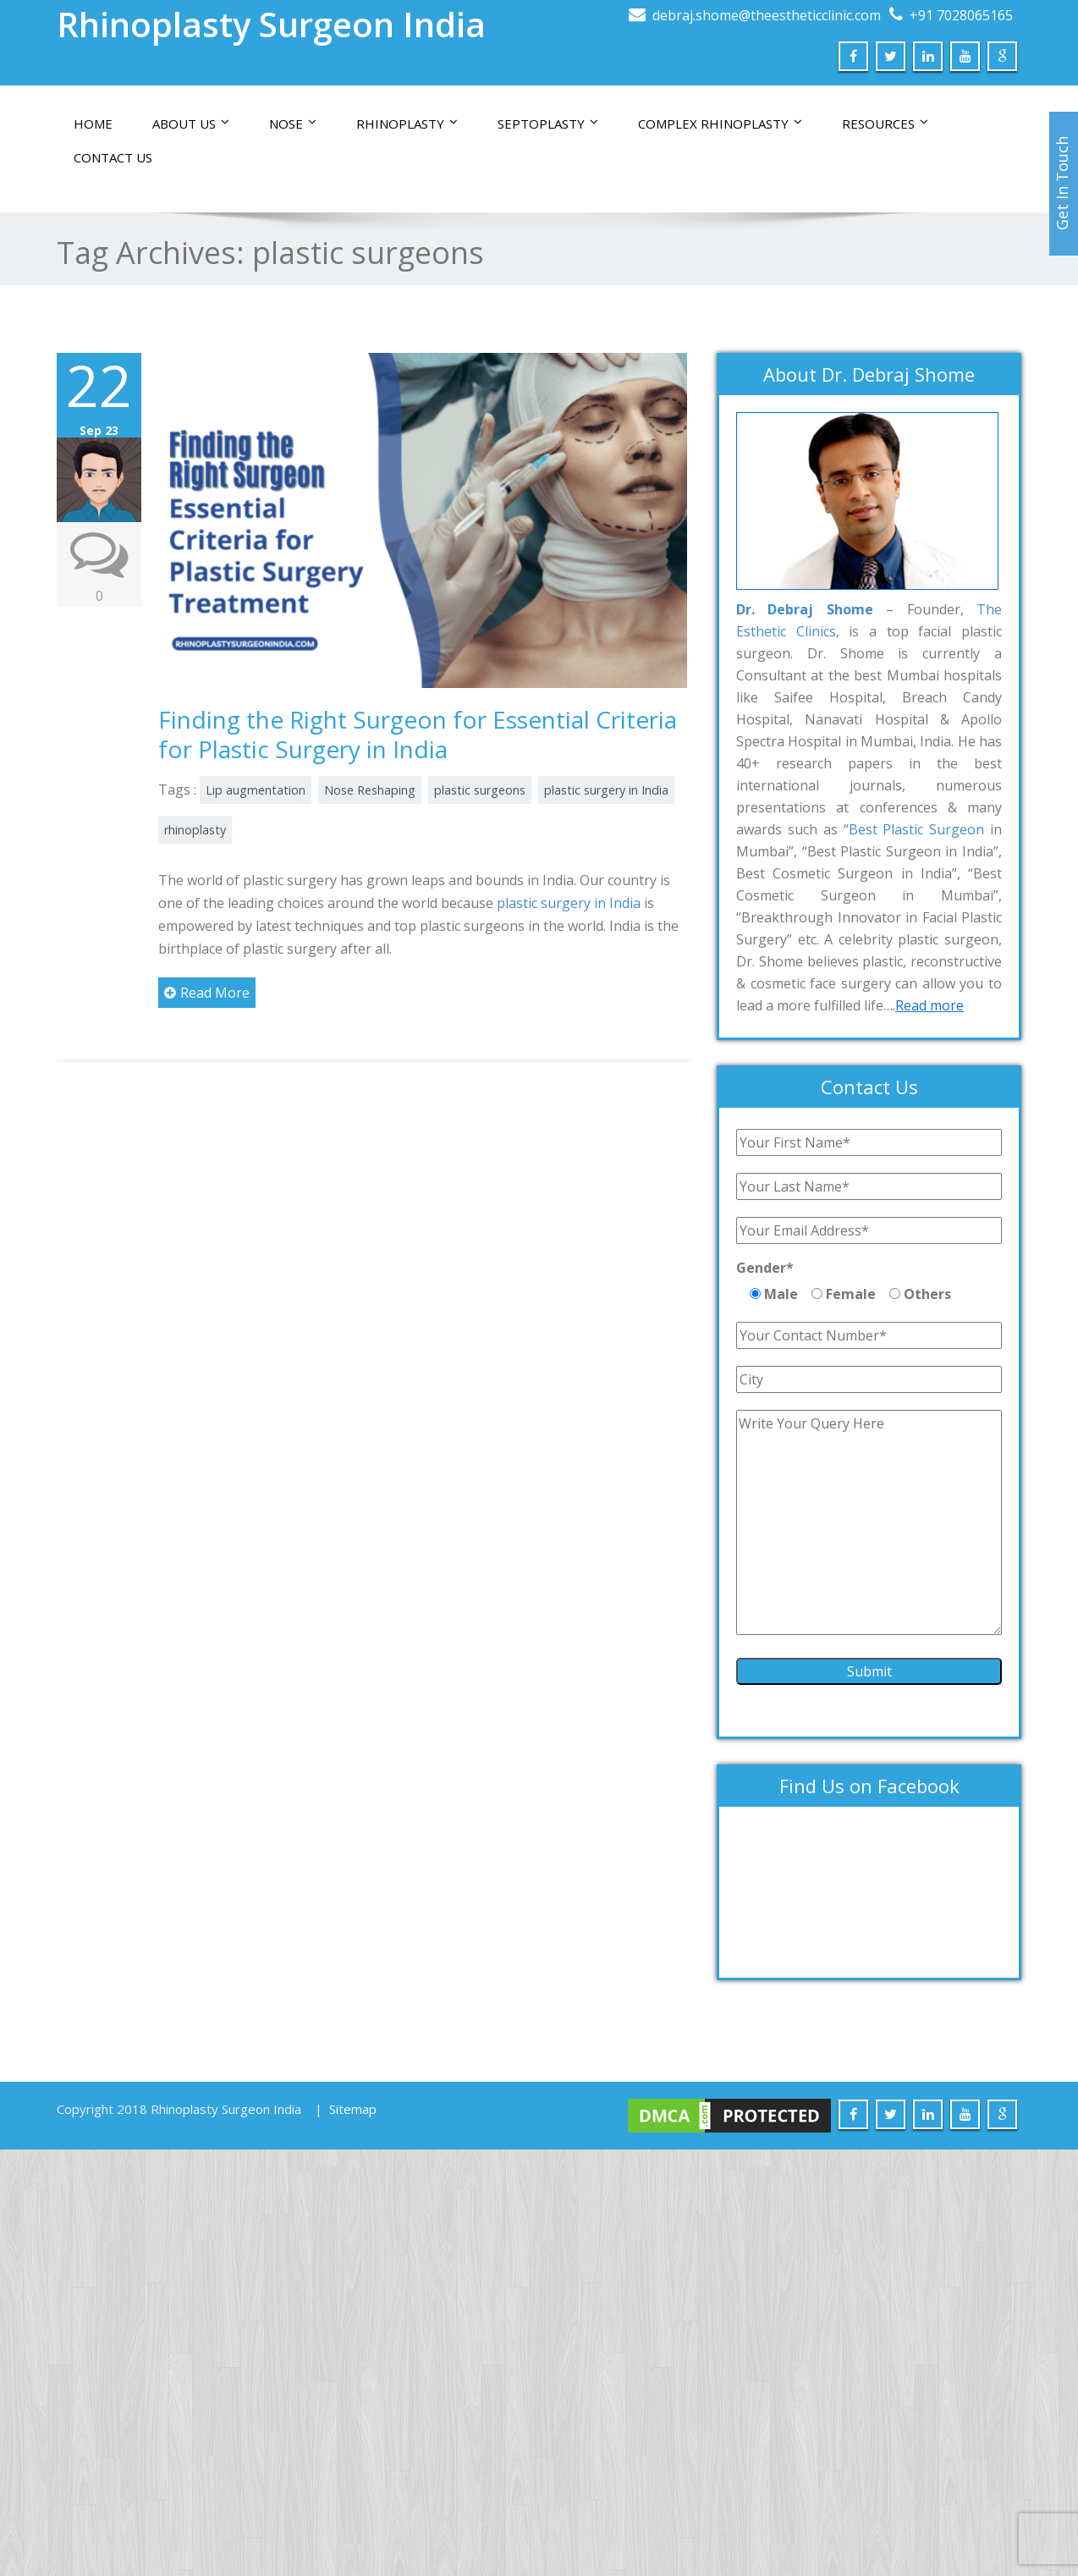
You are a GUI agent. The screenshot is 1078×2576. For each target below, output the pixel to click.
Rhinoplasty (407, 123)
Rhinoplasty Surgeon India (271, 24)
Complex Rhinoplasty (720, 123)
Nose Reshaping (369, 790)
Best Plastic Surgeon (917, 829)
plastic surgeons (479, 790)
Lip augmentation (255, 790)
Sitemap (353, 2108)
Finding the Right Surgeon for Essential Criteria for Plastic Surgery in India (417, 734)
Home (93, 123)
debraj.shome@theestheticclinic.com (766, 15)
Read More (207, 992)
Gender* (765, 1267)
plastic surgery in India (606, 790)
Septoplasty (548, 123)
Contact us (113, 157)
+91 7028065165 (961, 15)
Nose (292, 123)
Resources (885, 123)
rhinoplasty (195, 830)
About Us (190, 123)
